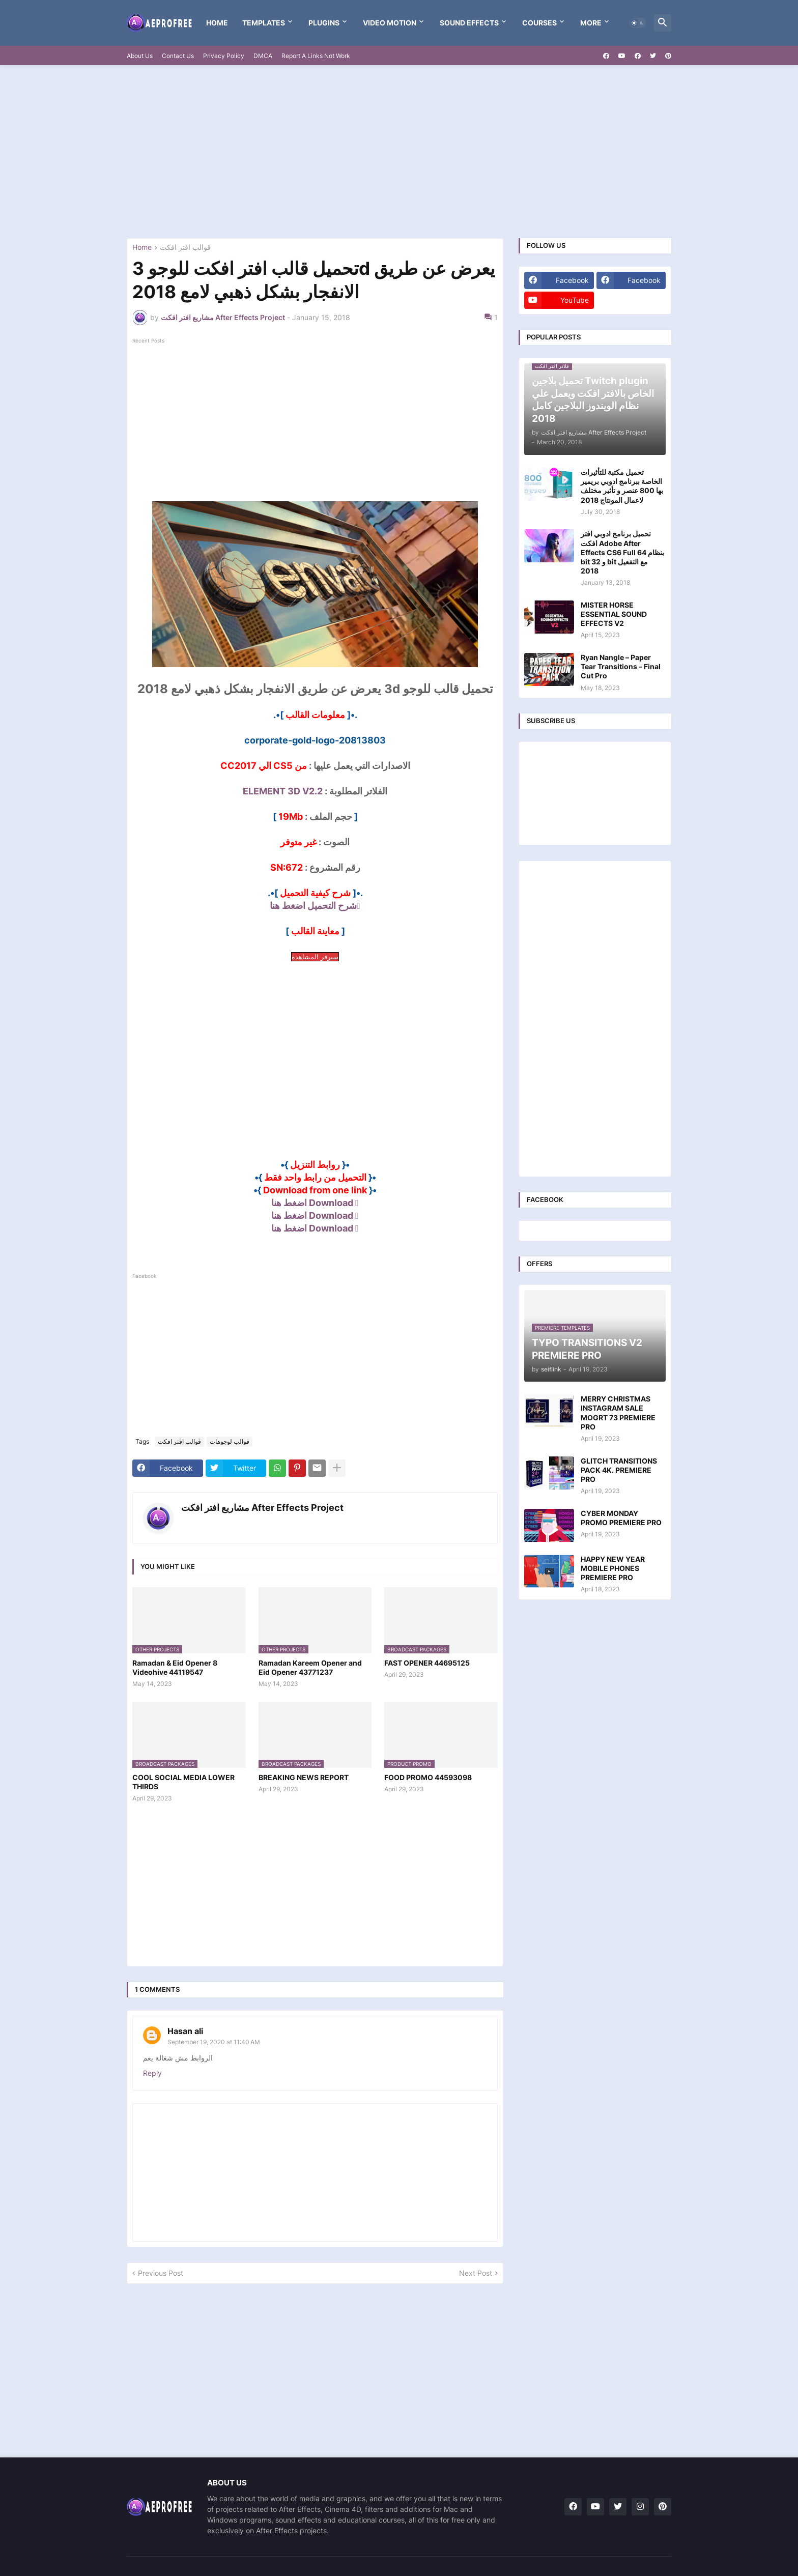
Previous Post (160, 2273)
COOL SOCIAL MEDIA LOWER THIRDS (183, 1782)
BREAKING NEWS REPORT (304, 1777)
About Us (140, 56)
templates (263, 22)
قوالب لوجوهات (229, 1441)
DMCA (262, 56)
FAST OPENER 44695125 (427, 1662)
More (591, 22)
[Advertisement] (399, 151)
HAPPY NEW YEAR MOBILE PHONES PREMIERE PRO (613, 1568)
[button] (637, 23)
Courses (539, 22)
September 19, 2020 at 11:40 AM (213, 2042)
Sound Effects (469, 22)
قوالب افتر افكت (185, 247)
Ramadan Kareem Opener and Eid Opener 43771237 (310, 1667)
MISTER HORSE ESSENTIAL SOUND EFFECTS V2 (614, 613)
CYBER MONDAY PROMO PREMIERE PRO (621, 1518)
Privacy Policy (223, 56)
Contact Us (178, 56)
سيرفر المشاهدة (315, 957)
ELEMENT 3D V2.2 (283, 791)
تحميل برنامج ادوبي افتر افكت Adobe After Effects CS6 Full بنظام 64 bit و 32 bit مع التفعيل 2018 (622, 552)
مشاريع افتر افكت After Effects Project (262, 1507)
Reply (152, 2073)
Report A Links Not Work (315, 56)
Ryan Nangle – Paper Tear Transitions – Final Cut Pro (621, 666)
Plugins (323, 22)
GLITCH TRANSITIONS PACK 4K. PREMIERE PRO (619, 1469)
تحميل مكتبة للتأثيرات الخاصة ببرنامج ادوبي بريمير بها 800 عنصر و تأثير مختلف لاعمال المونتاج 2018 (622, 486)
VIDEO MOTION (389, 22)
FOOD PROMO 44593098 (428, 1777)
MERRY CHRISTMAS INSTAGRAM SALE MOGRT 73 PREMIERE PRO (618, 1412)
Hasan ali (185, 2031)
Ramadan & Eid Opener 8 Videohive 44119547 (174, 1667)
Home (217, 22)
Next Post (475, 2273)
